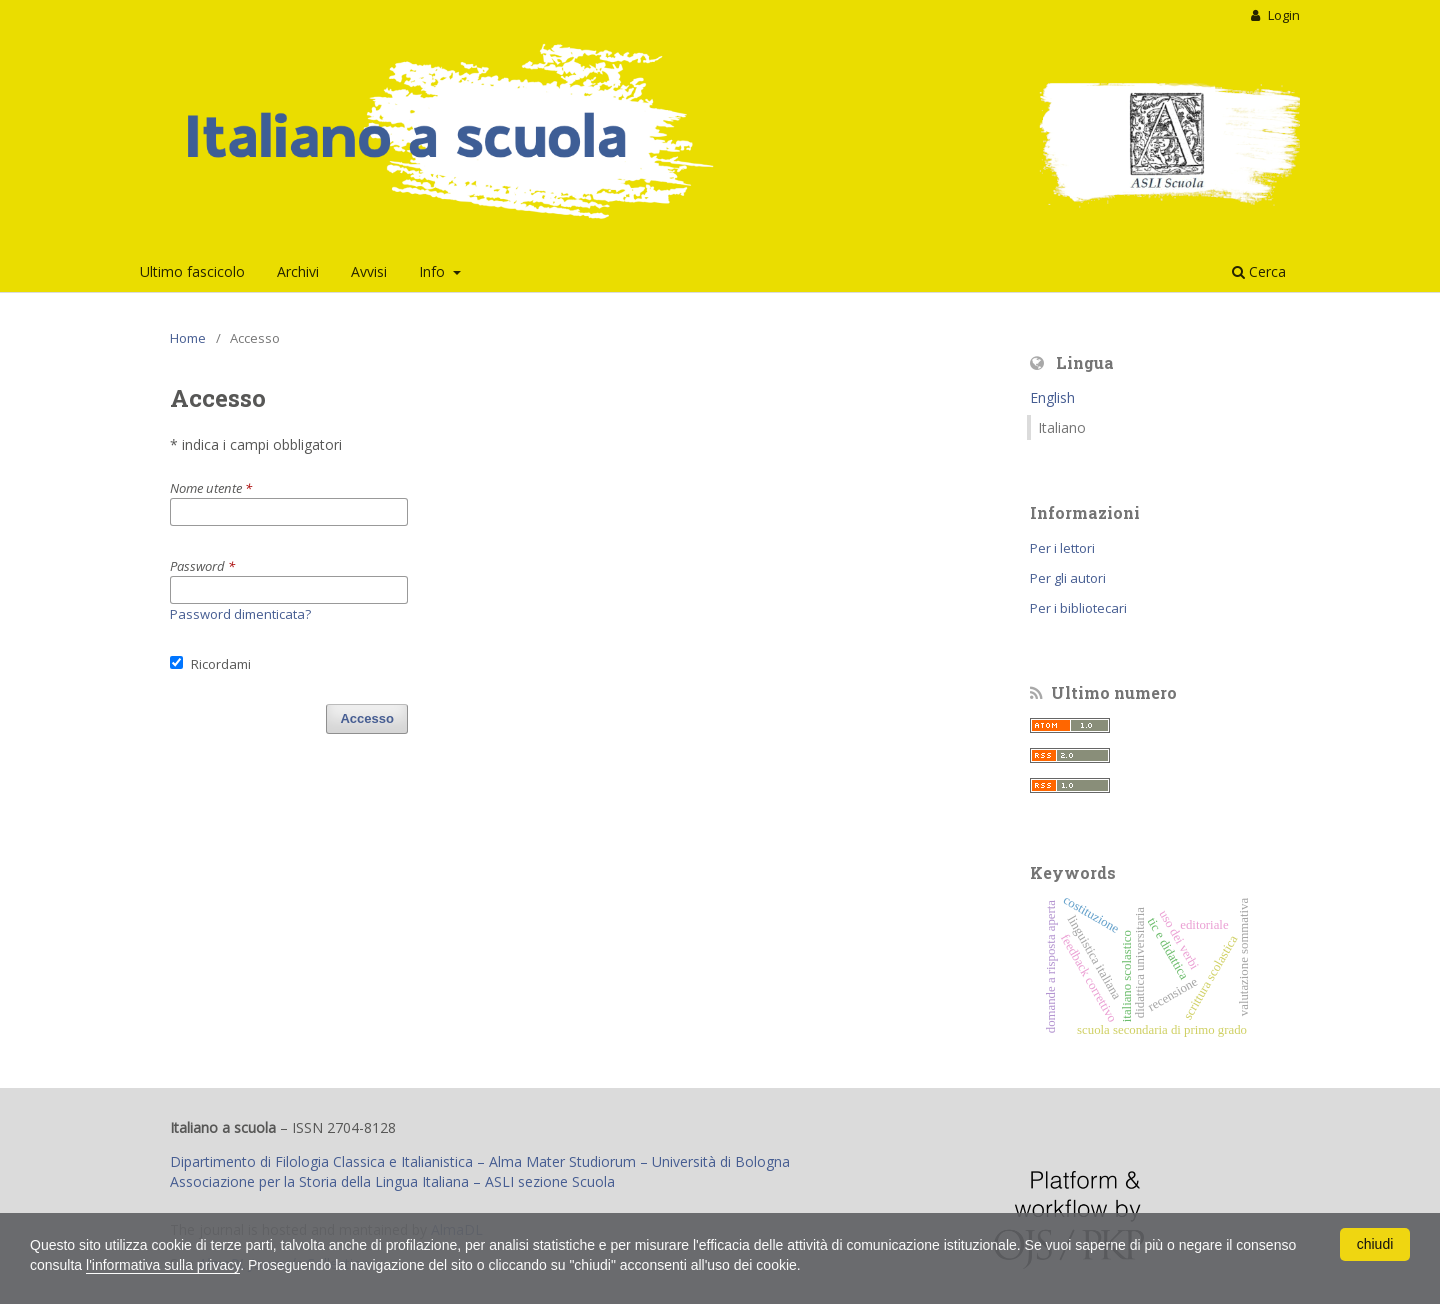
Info (434, 271)
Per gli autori (1068, 578)
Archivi (298, 271)
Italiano (1062, 427)
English (1052, 397)
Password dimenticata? (240, 614)
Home (188, 338)
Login (1282, 15)
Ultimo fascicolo (192, 271)
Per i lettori (1062, 548)
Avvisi (369, 271)
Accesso (367, 718)
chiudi (1375, 1244)
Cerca (1259, 271)
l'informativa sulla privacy (163, 1265)
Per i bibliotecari (1078, 608)
